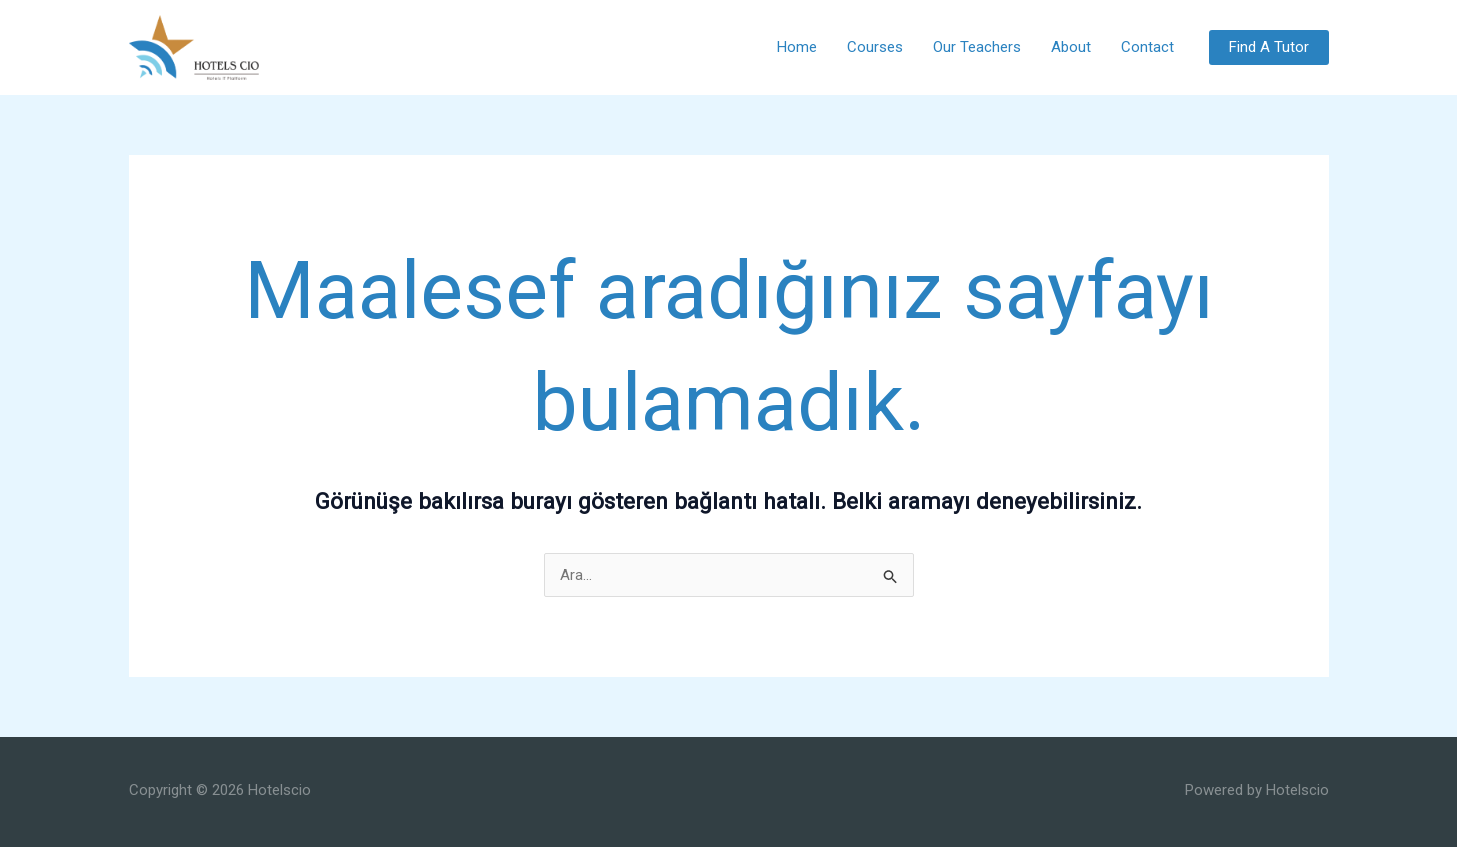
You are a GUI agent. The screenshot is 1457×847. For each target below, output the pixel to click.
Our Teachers (977, 47)
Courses (875, 47)
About (1071, 47)
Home (797, 47)
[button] (1269, 47)
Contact (1147, 47)
